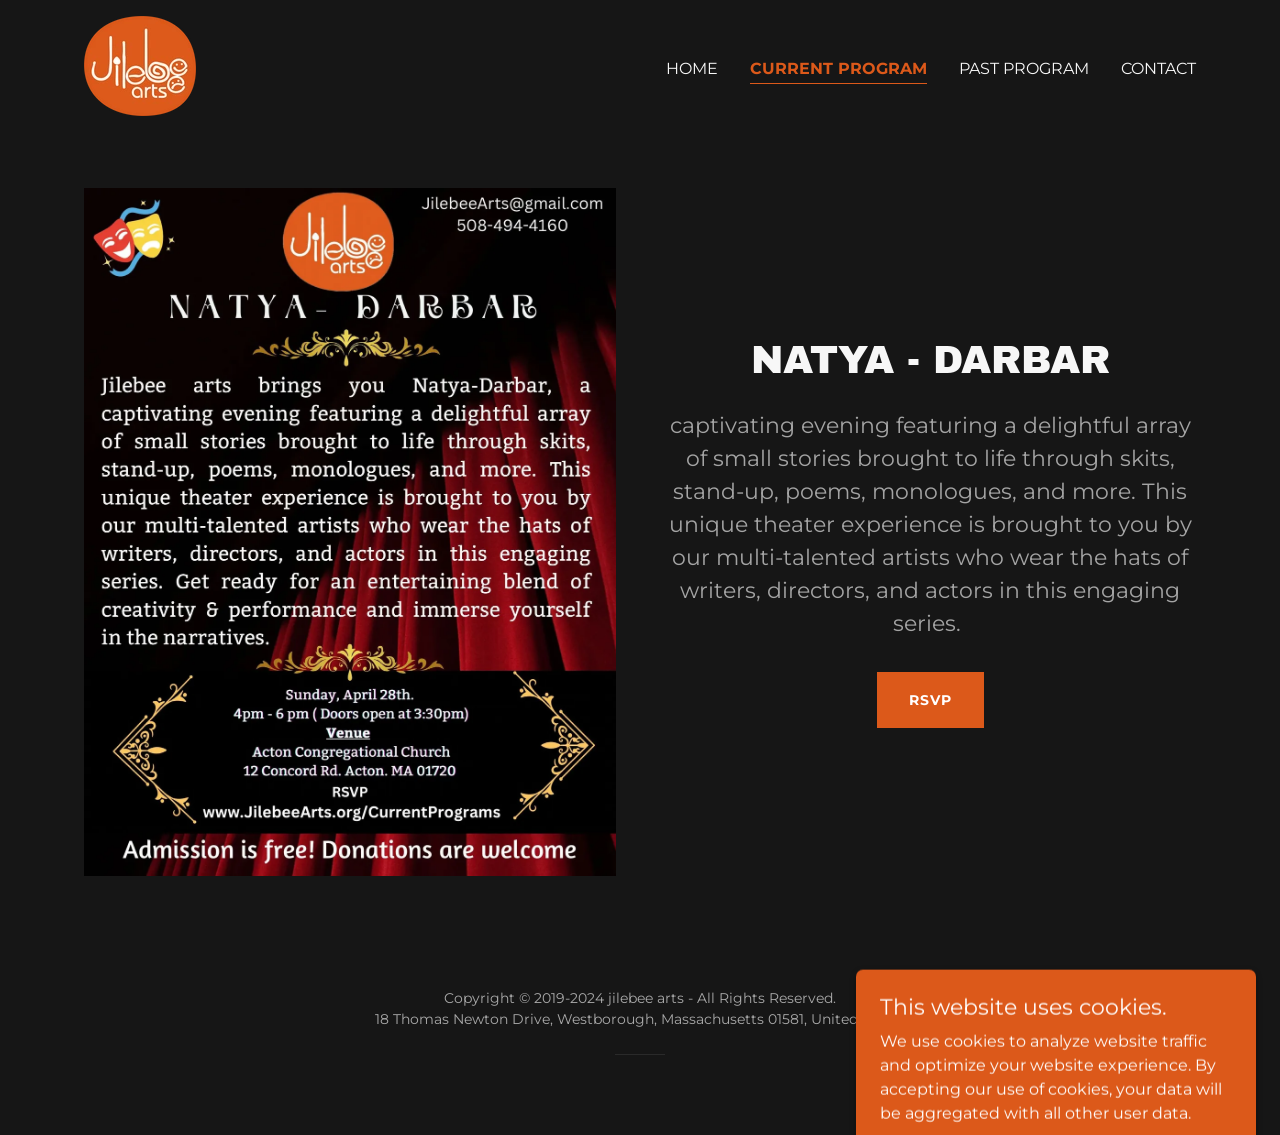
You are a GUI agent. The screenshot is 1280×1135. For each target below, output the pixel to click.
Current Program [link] (838, 68)
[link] (140, 64)
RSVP (930, 700)
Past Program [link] (1024, 68)
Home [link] (692, 68)
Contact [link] (1158, 68)
